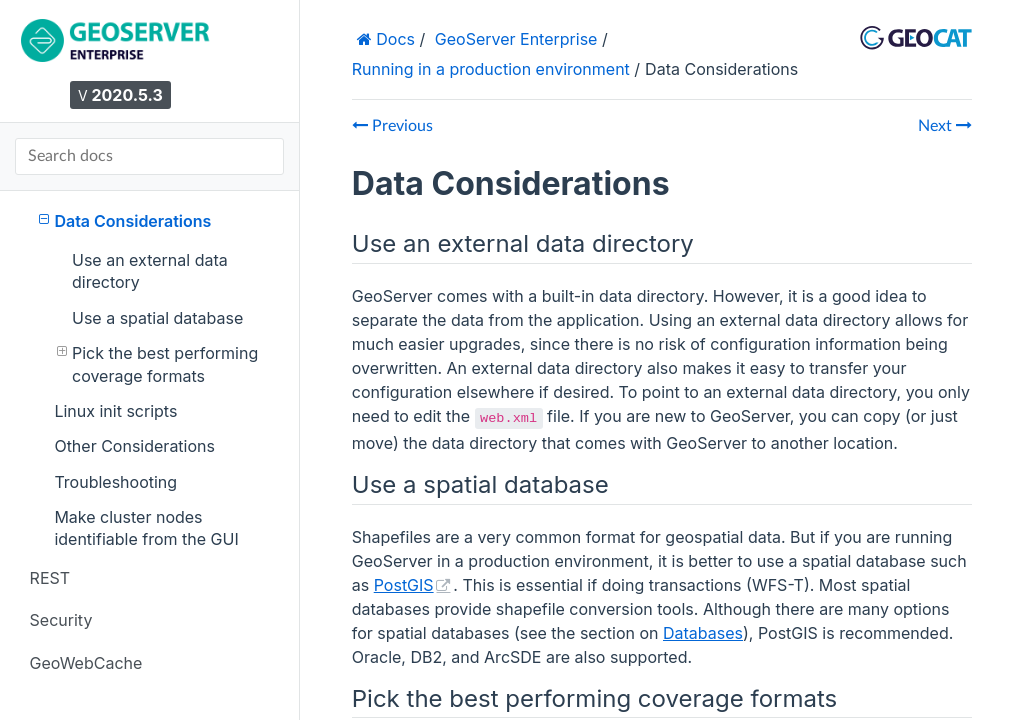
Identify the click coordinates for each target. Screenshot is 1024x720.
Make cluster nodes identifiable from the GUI (146, 528)
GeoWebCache (86, 663)
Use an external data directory (150, 271)
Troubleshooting (115, 482)
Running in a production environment (491, 69)
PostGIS (404, 585)
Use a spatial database (157, 318)
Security (61, 620)
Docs (393, 39)
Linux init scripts (115, 411)
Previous (392, 126)
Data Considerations (125, 220)
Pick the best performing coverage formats (158, 363)
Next (945, 126)
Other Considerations (134, 446)
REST (50, 578)
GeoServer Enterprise (516, 39)
